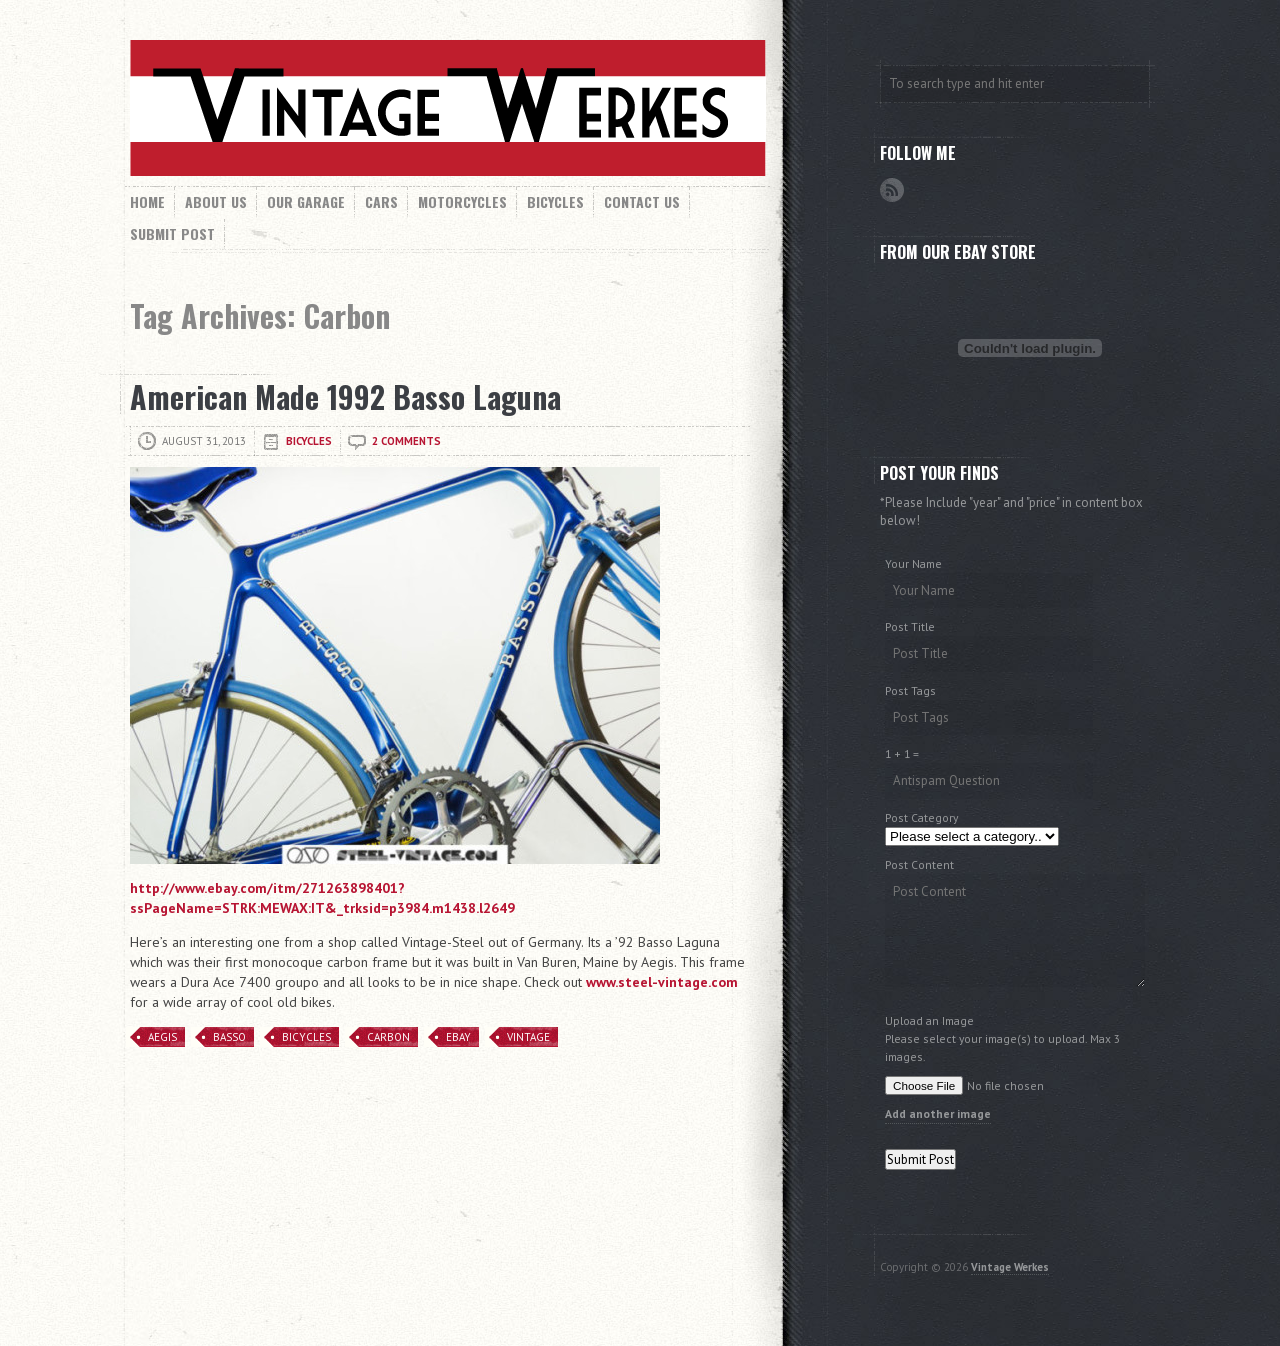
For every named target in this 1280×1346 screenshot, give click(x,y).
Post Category (921, 817)
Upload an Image (929, 1020)
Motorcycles (462, 201)
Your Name (913, 563)
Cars (381, 201)
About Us (216, 201)
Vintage (528, 1037)
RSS (892, 190)
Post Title (910, 626)
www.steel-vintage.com (662, 982)
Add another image (938, 1113)
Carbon (388, 1037)
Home (147, 201)
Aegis (162, 1037)
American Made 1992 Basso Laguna (345, 396)
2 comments (406, 441)
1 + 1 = (902, 753)
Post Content (919, 864)
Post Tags (910, 690)
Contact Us (642, 201)
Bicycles (555, 201)
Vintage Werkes (1010, 1267)
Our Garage (306, 201)
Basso (229, 1037)
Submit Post (172, 233)
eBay (458, 1037)
